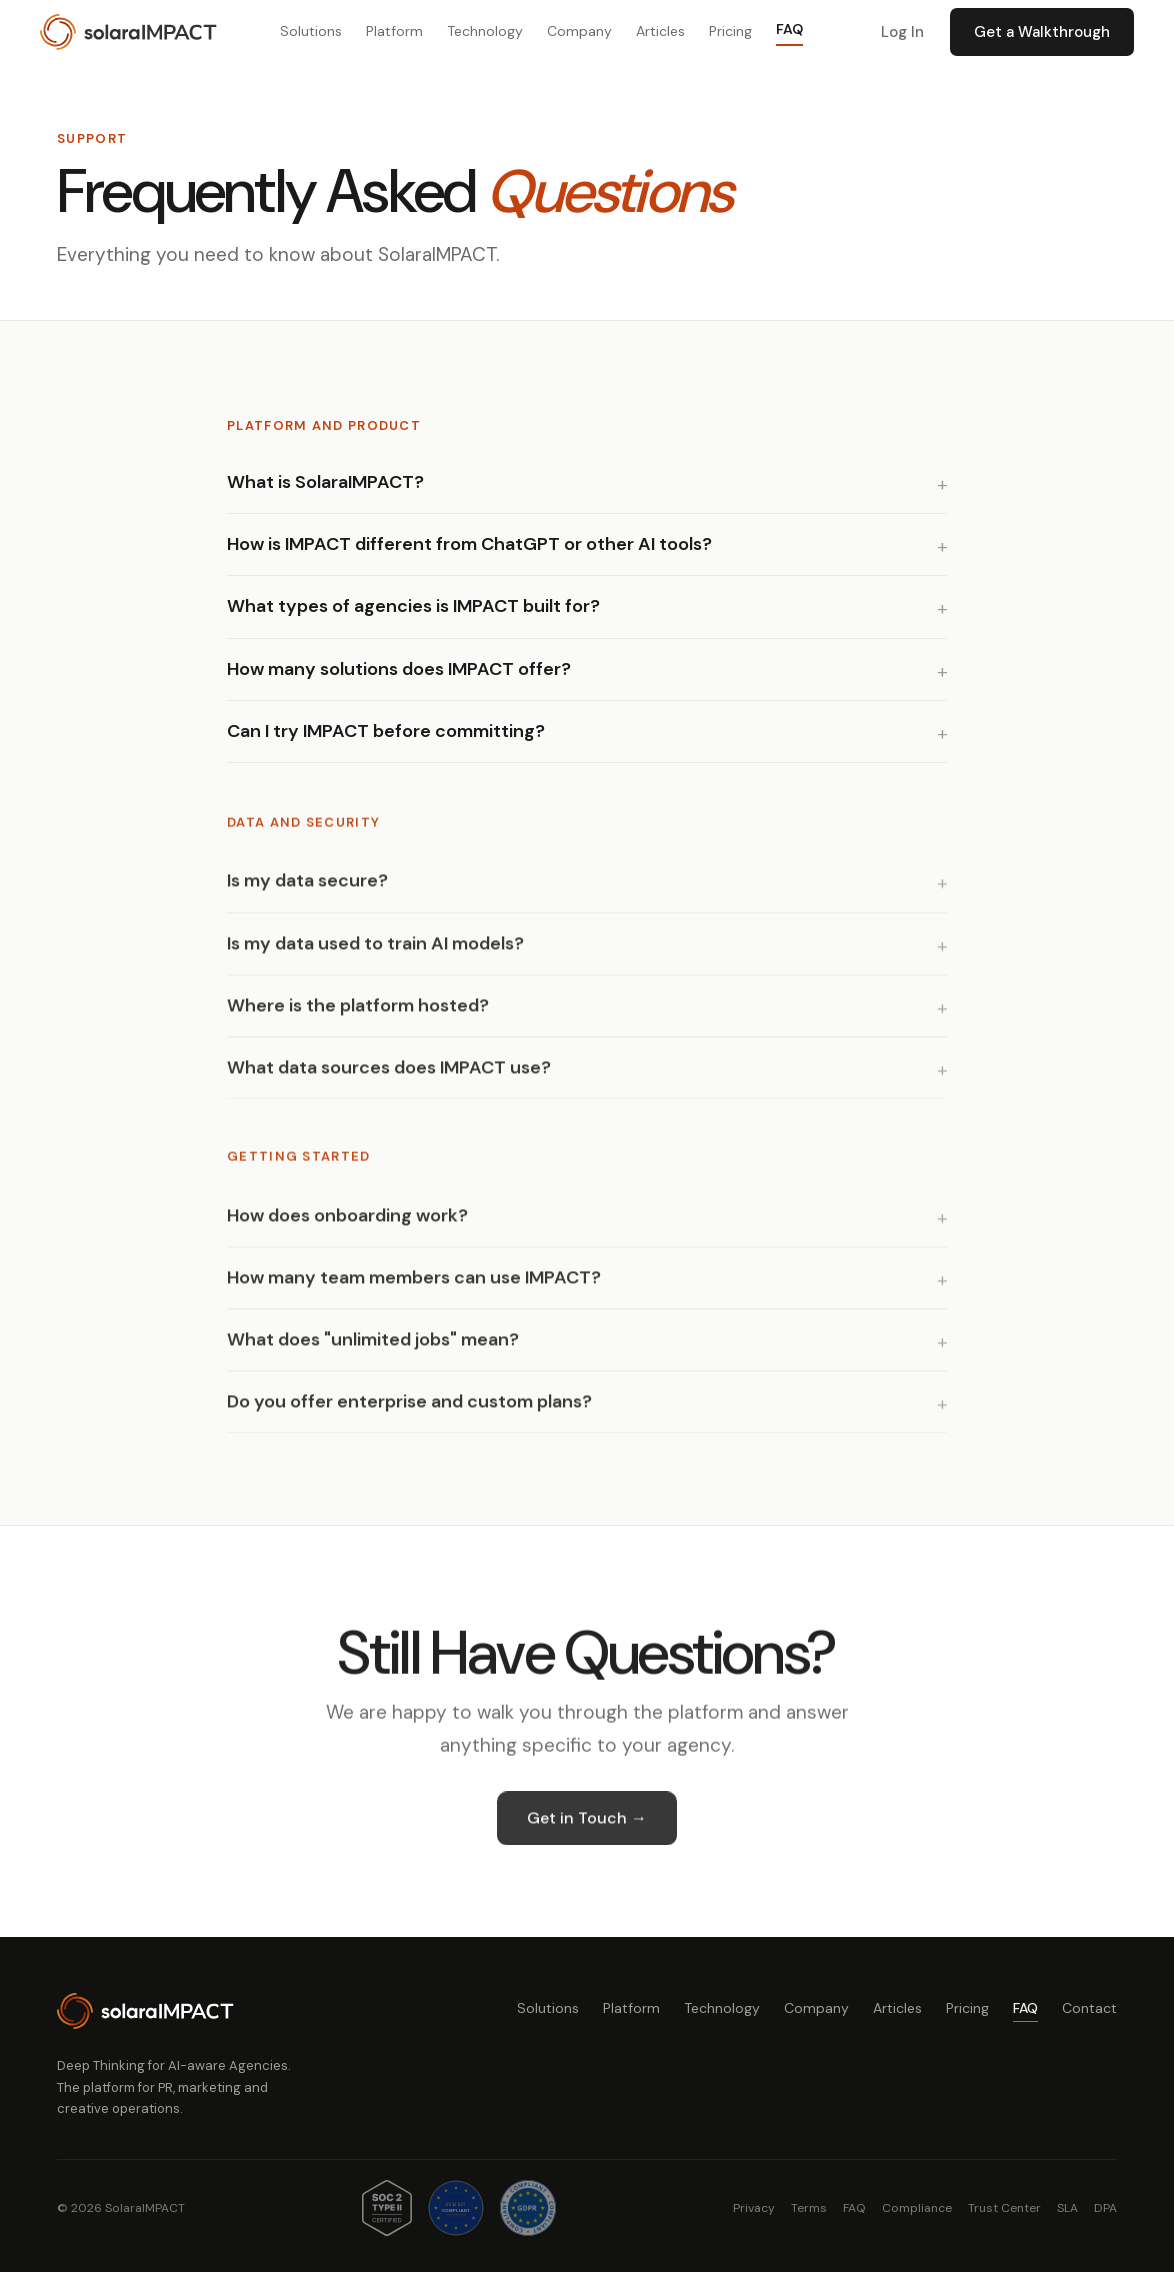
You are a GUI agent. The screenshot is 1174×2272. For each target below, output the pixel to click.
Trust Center (1004, 2208)
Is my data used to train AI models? (375, 950)
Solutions (311, 31)
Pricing (730, 31)
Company (579, 31)
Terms (809, 2208)
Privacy (754, 2208)
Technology (485, 31)
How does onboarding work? (347, 1222)
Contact (1089, 2008)
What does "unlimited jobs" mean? (373, 1347)
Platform (394, 31)
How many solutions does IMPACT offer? (399, 669)
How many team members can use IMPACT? (414, 1285)
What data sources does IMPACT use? (389, 1075)
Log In (902, 32)
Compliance (917, 2208)
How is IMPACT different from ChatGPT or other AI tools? (469, 544)
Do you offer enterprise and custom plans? (409, 1409)
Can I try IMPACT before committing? (386, 731)
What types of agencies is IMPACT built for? (413, 606)
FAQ (789, 29)
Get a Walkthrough (1042, 32)
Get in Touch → (587, 1825)
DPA (1105, 2208)
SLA (1067, 2208)
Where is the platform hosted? (358, 1013)
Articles (660, 31)
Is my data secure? (307, 888)
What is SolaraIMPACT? (325, 482)
